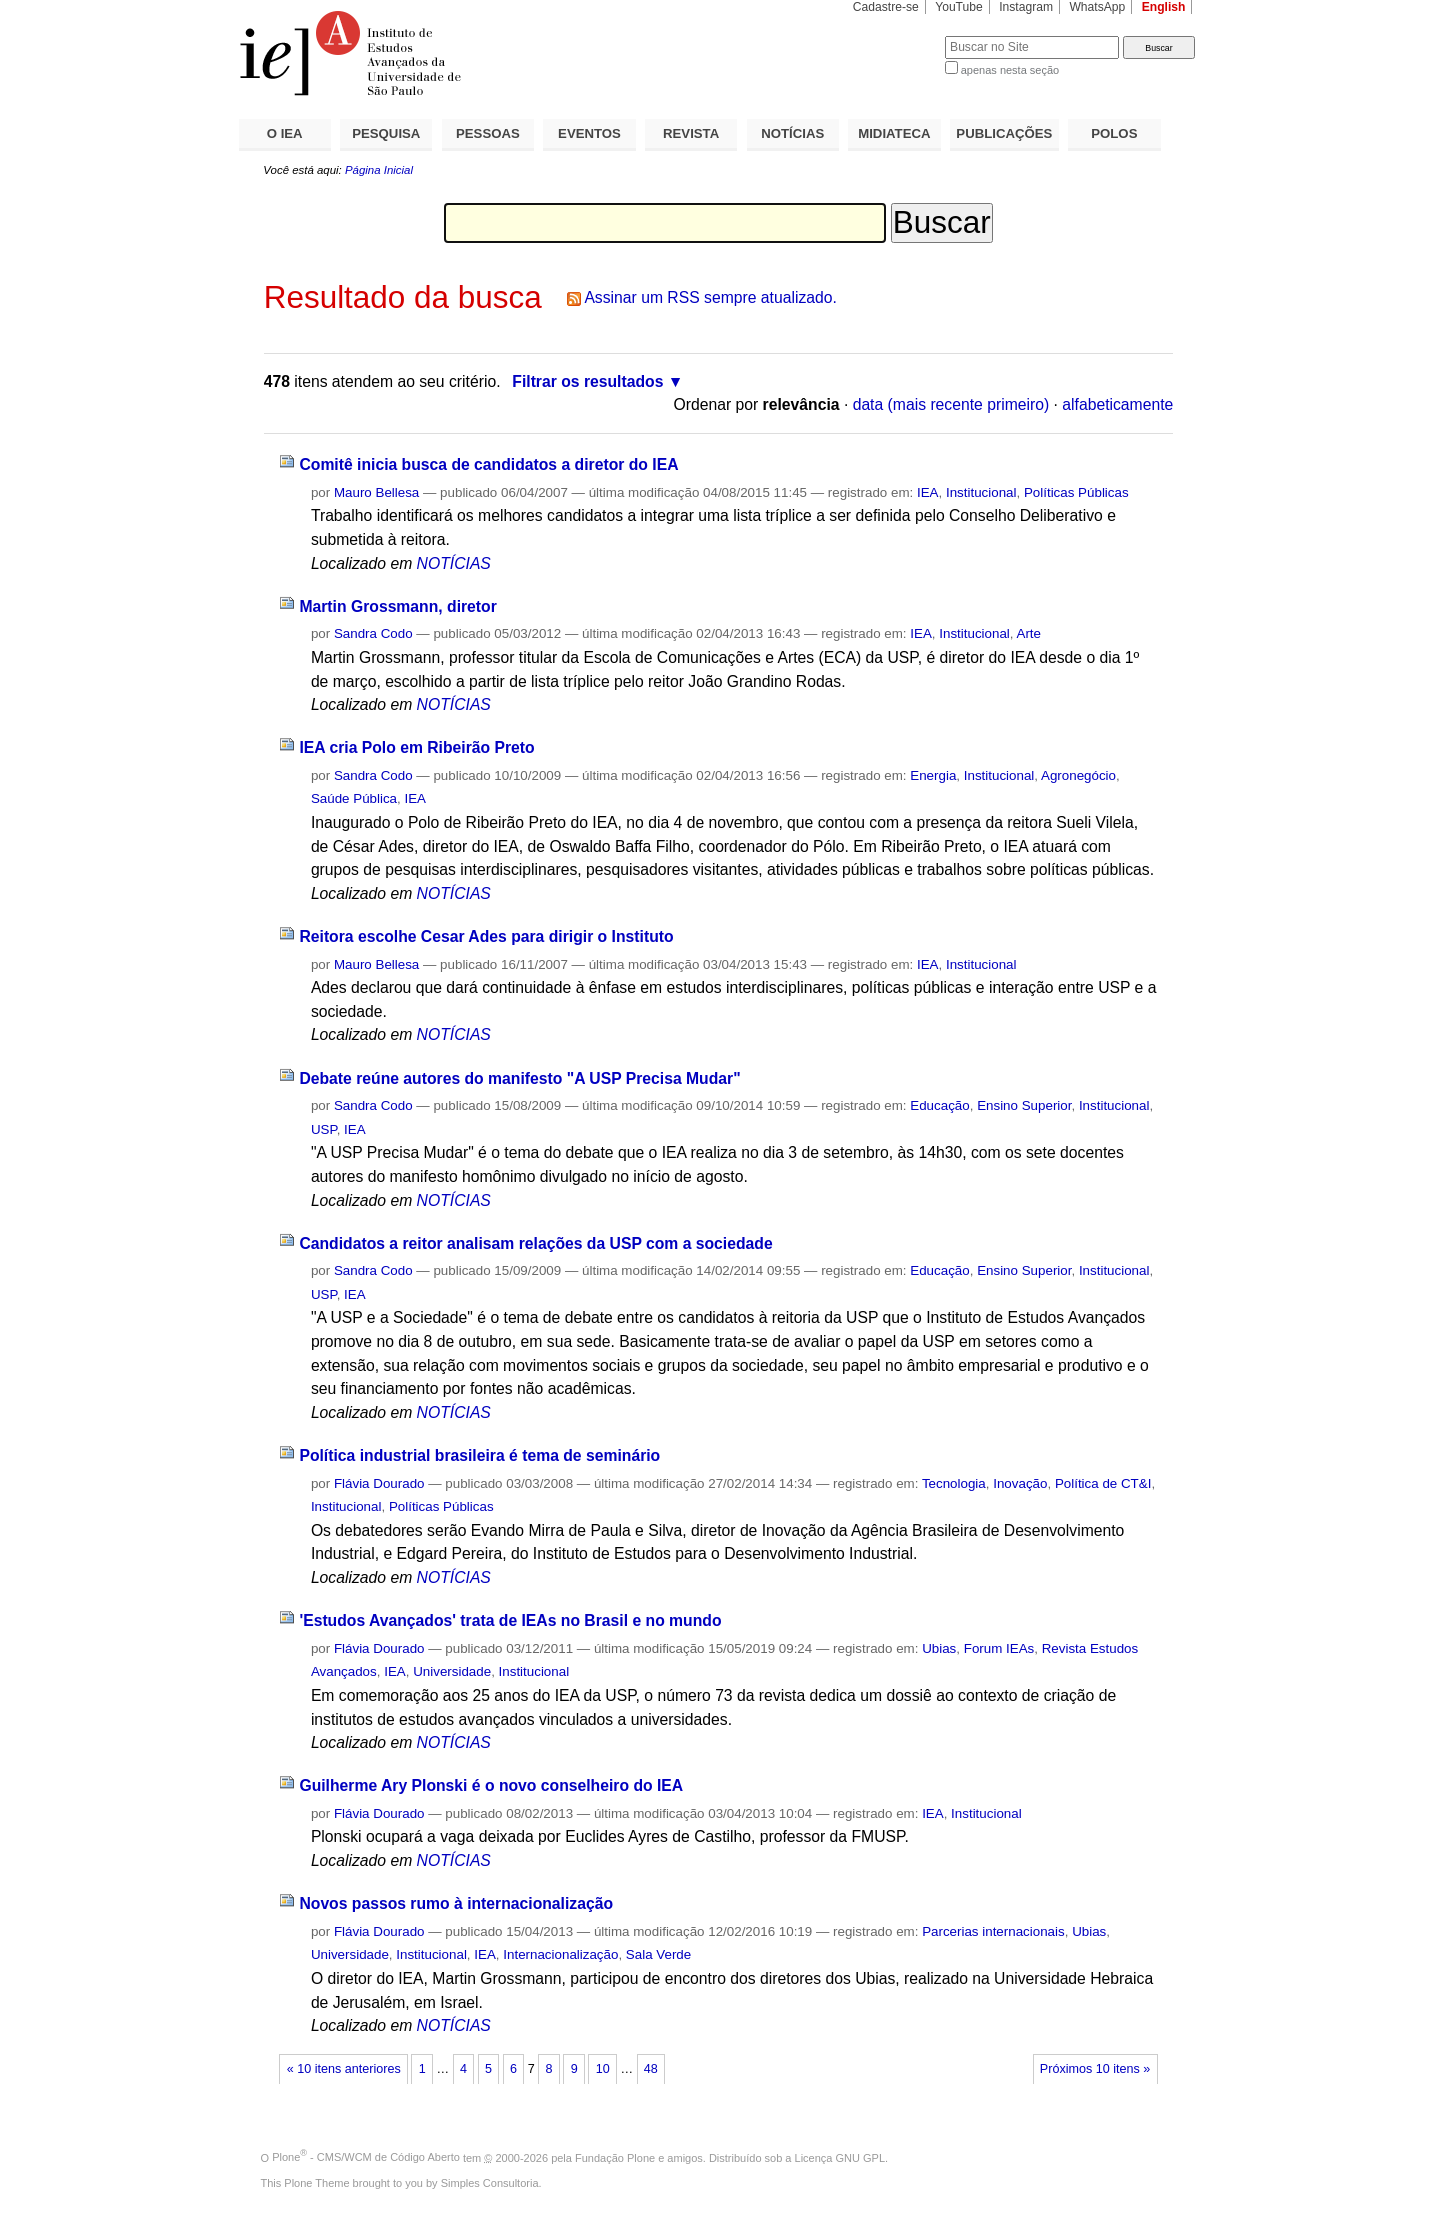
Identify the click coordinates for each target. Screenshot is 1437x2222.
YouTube (959, 7)
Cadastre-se (886, 7)
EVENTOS (589, 133)
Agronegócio (1078, 775)
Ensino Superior (1024, 1105)
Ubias (939, 1648)
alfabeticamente (1117, 404)
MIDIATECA (894, 133)
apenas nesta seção (1010, 70)
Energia (933, 775)
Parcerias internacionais (993, 1931)
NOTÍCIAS (792, 133)
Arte (1029, 633)
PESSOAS (488, 133)
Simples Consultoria (490, 2183)
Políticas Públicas (1076, 492)
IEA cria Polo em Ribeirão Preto (416, 747)
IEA (928, 492)
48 (651, 2069)
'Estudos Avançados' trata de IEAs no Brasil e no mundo (510, 1620)
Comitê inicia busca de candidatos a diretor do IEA (488, 464)
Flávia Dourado (379, 1483)
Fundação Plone (615, 2157)
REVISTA (691, 133)
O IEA (285, 133)
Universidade (452, 1671)
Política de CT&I (1103, 1483)
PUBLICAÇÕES (1004, 133)
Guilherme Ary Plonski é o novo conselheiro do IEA (491, 1785)
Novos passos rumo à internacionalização (456, 1903)
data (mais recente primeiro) (951, 404)
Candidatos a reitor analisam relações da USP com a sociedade (535, 1243)
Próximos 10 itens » (1095, 2069)
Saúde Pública (354, 798)
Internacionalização (560, 1954)
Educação (939, 1105)
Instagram (1026, 7)
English (1164, 7)
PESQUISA (386, 133)
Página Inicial (379, 170)
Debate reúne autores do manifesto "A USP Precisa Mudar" (519, 1078)
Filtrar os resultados (587, 381)
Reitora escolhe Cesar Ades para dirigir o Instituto (486, 936)
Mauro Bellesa (376, 492)
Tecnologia (954, 1483)
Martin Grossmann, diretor (397, 606)
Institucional (981, 492)
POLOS (1114, 133)
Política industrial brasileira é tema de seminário (479, 1455)
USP (324, 1129)
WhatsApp (1097, 7)
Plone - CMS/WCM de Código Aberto (366, 2157)
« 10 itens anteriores (344, 2069)
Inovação (1020, 1483)
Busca (896, 35)
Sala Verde (658, 1954)
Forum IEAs (999, 1648)
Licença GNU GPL (840, 2157)
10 (603, 2069)
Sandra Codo (373, 633)
